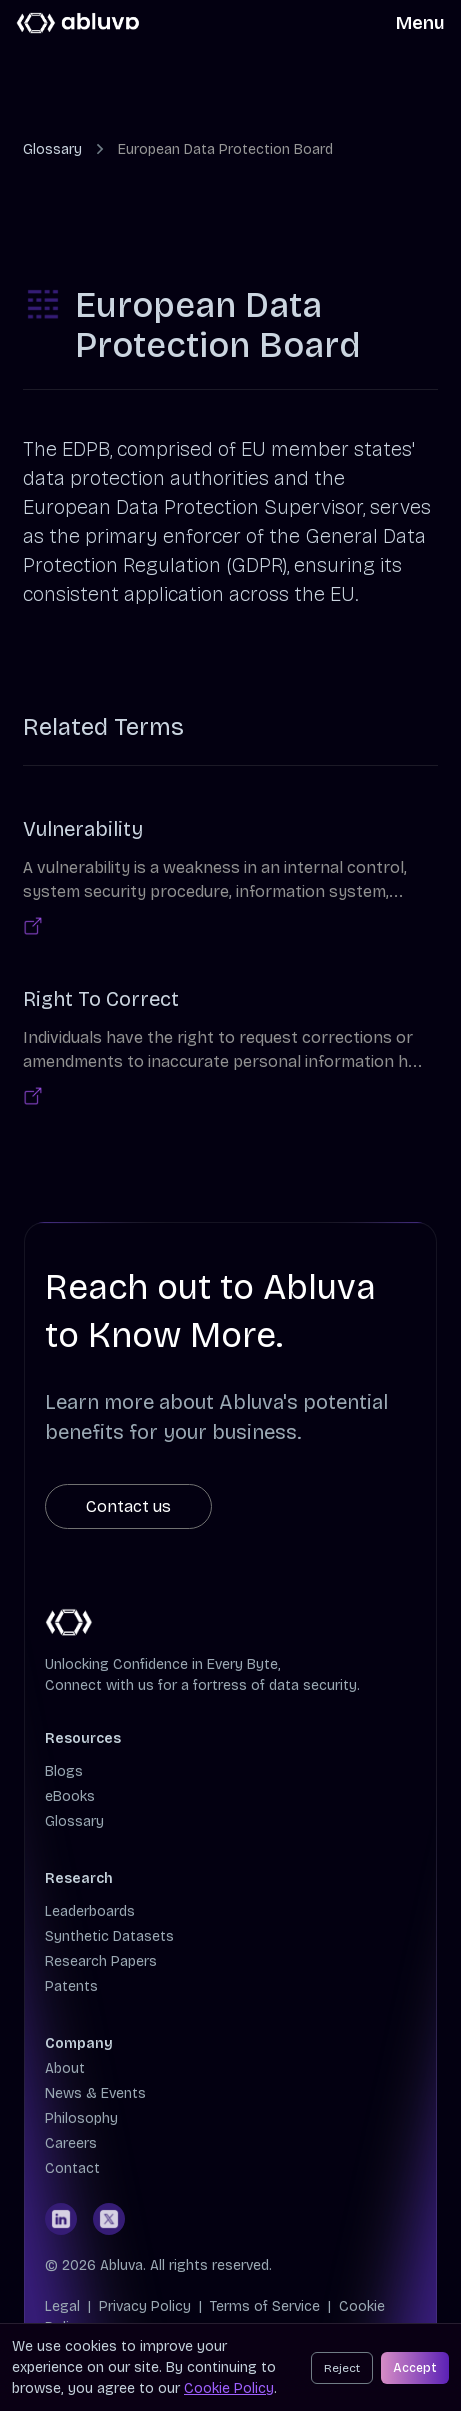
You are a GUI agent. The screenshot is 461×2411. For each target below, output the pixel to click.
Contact (72, 2168)
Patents (71, 1986)
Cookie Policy (229, 2388)
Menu (420, 23)
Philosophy (81, 2118)
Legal (62, 2306)
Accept (415, 2368)
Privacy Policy (145, 2306)
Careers (71, 2143)
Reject (342, 2368)
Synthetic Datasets (109, 1936)
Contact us (128, 1506)
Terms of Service (265, 2306)
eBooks (70, 1796)
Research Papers (101, 1961)
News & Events (95, 2093)
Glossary (52, 149)
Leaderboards (90, 1911)
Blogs (64, 1771)
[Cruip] (78, 23)
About (65, 2068)
